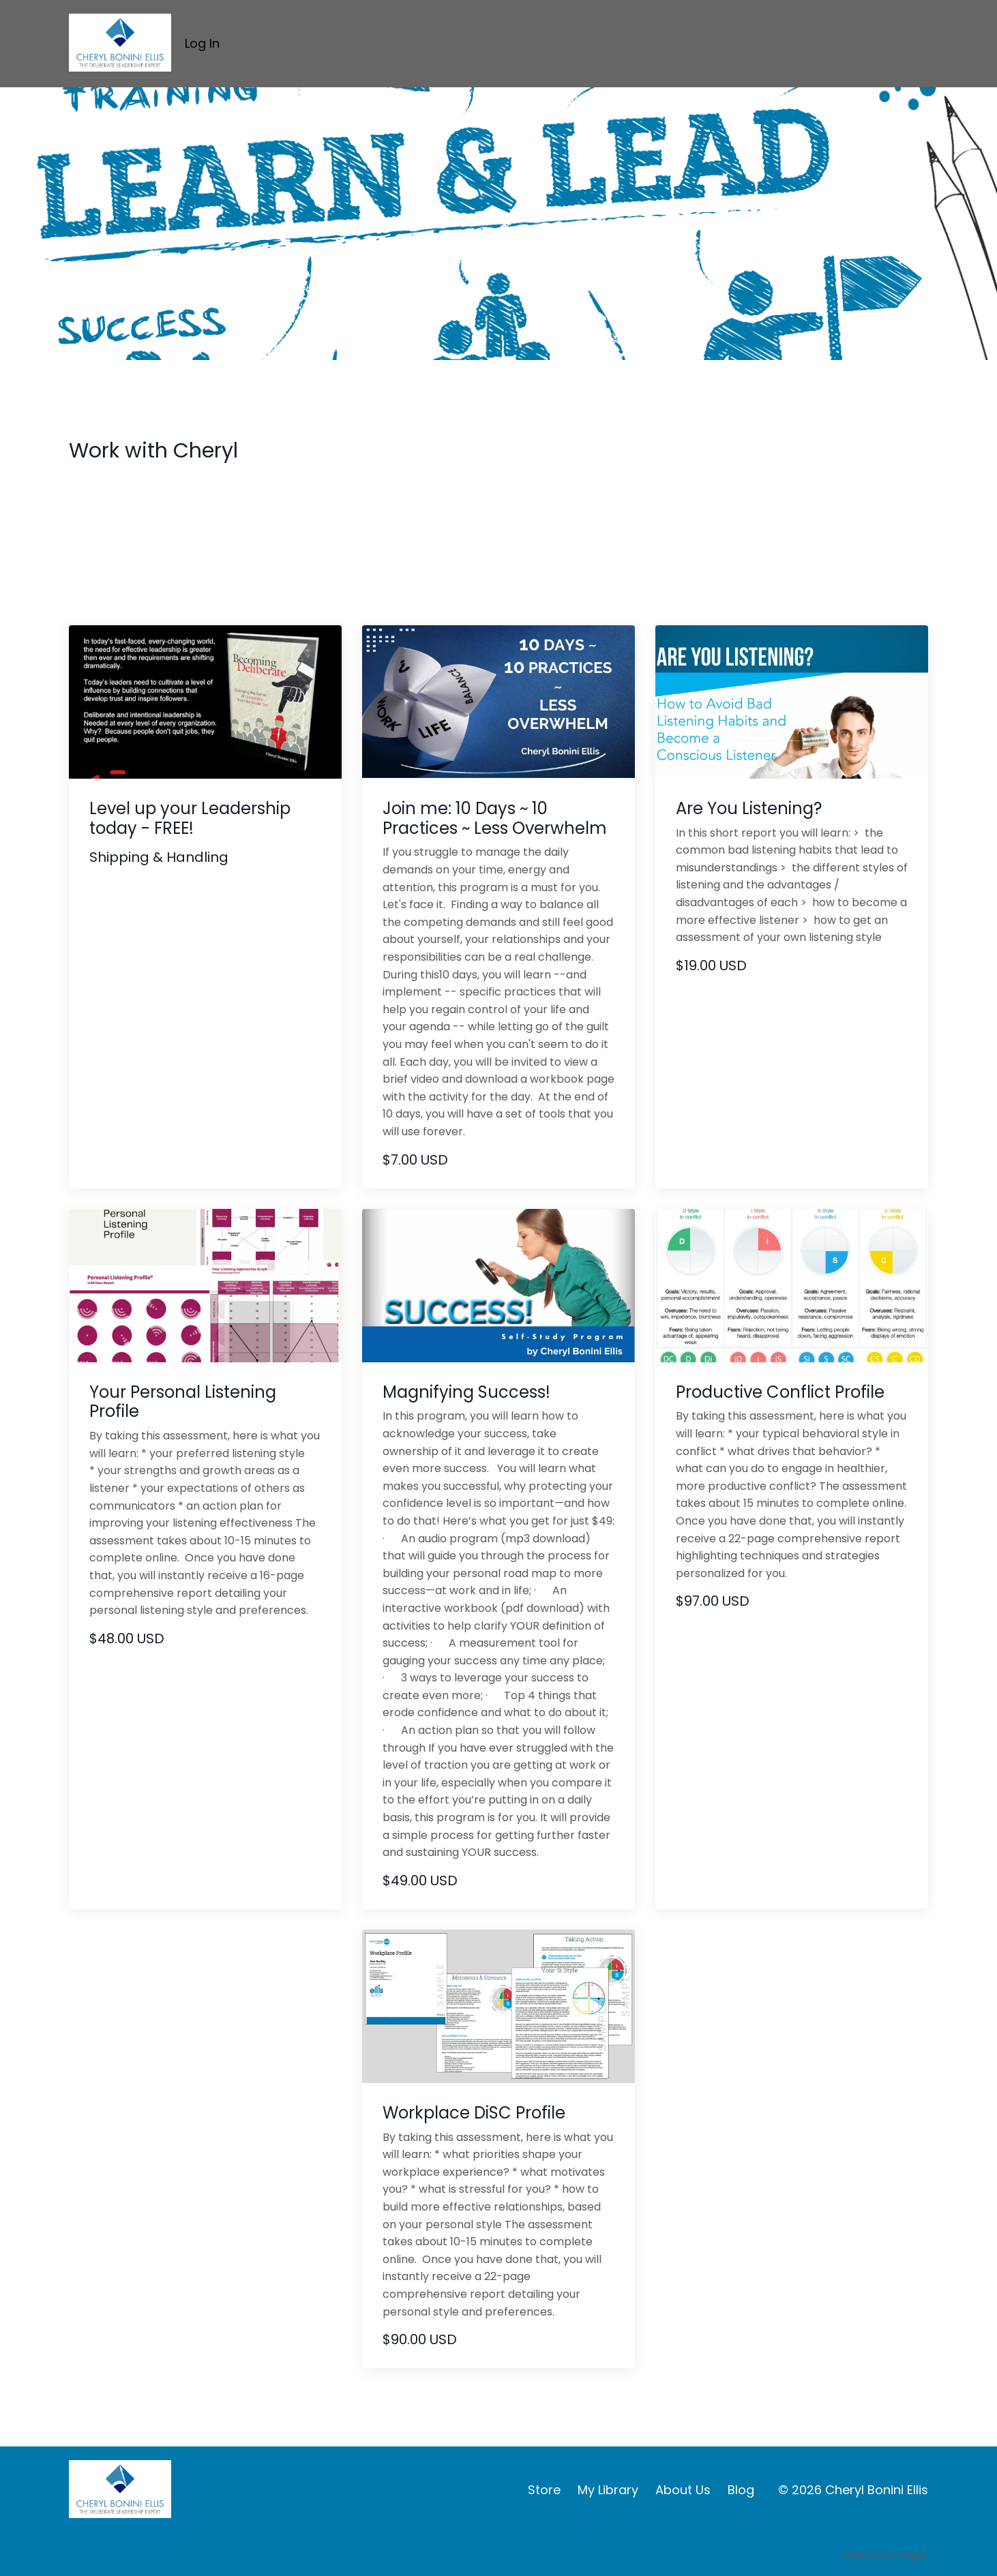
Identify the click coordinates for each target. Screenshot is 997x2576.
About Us (683, 2489)
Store (544, 2489)
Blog (741, 2489)
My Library (608, 2489)
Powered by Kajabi (885, 2555)
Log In (202, 43)
